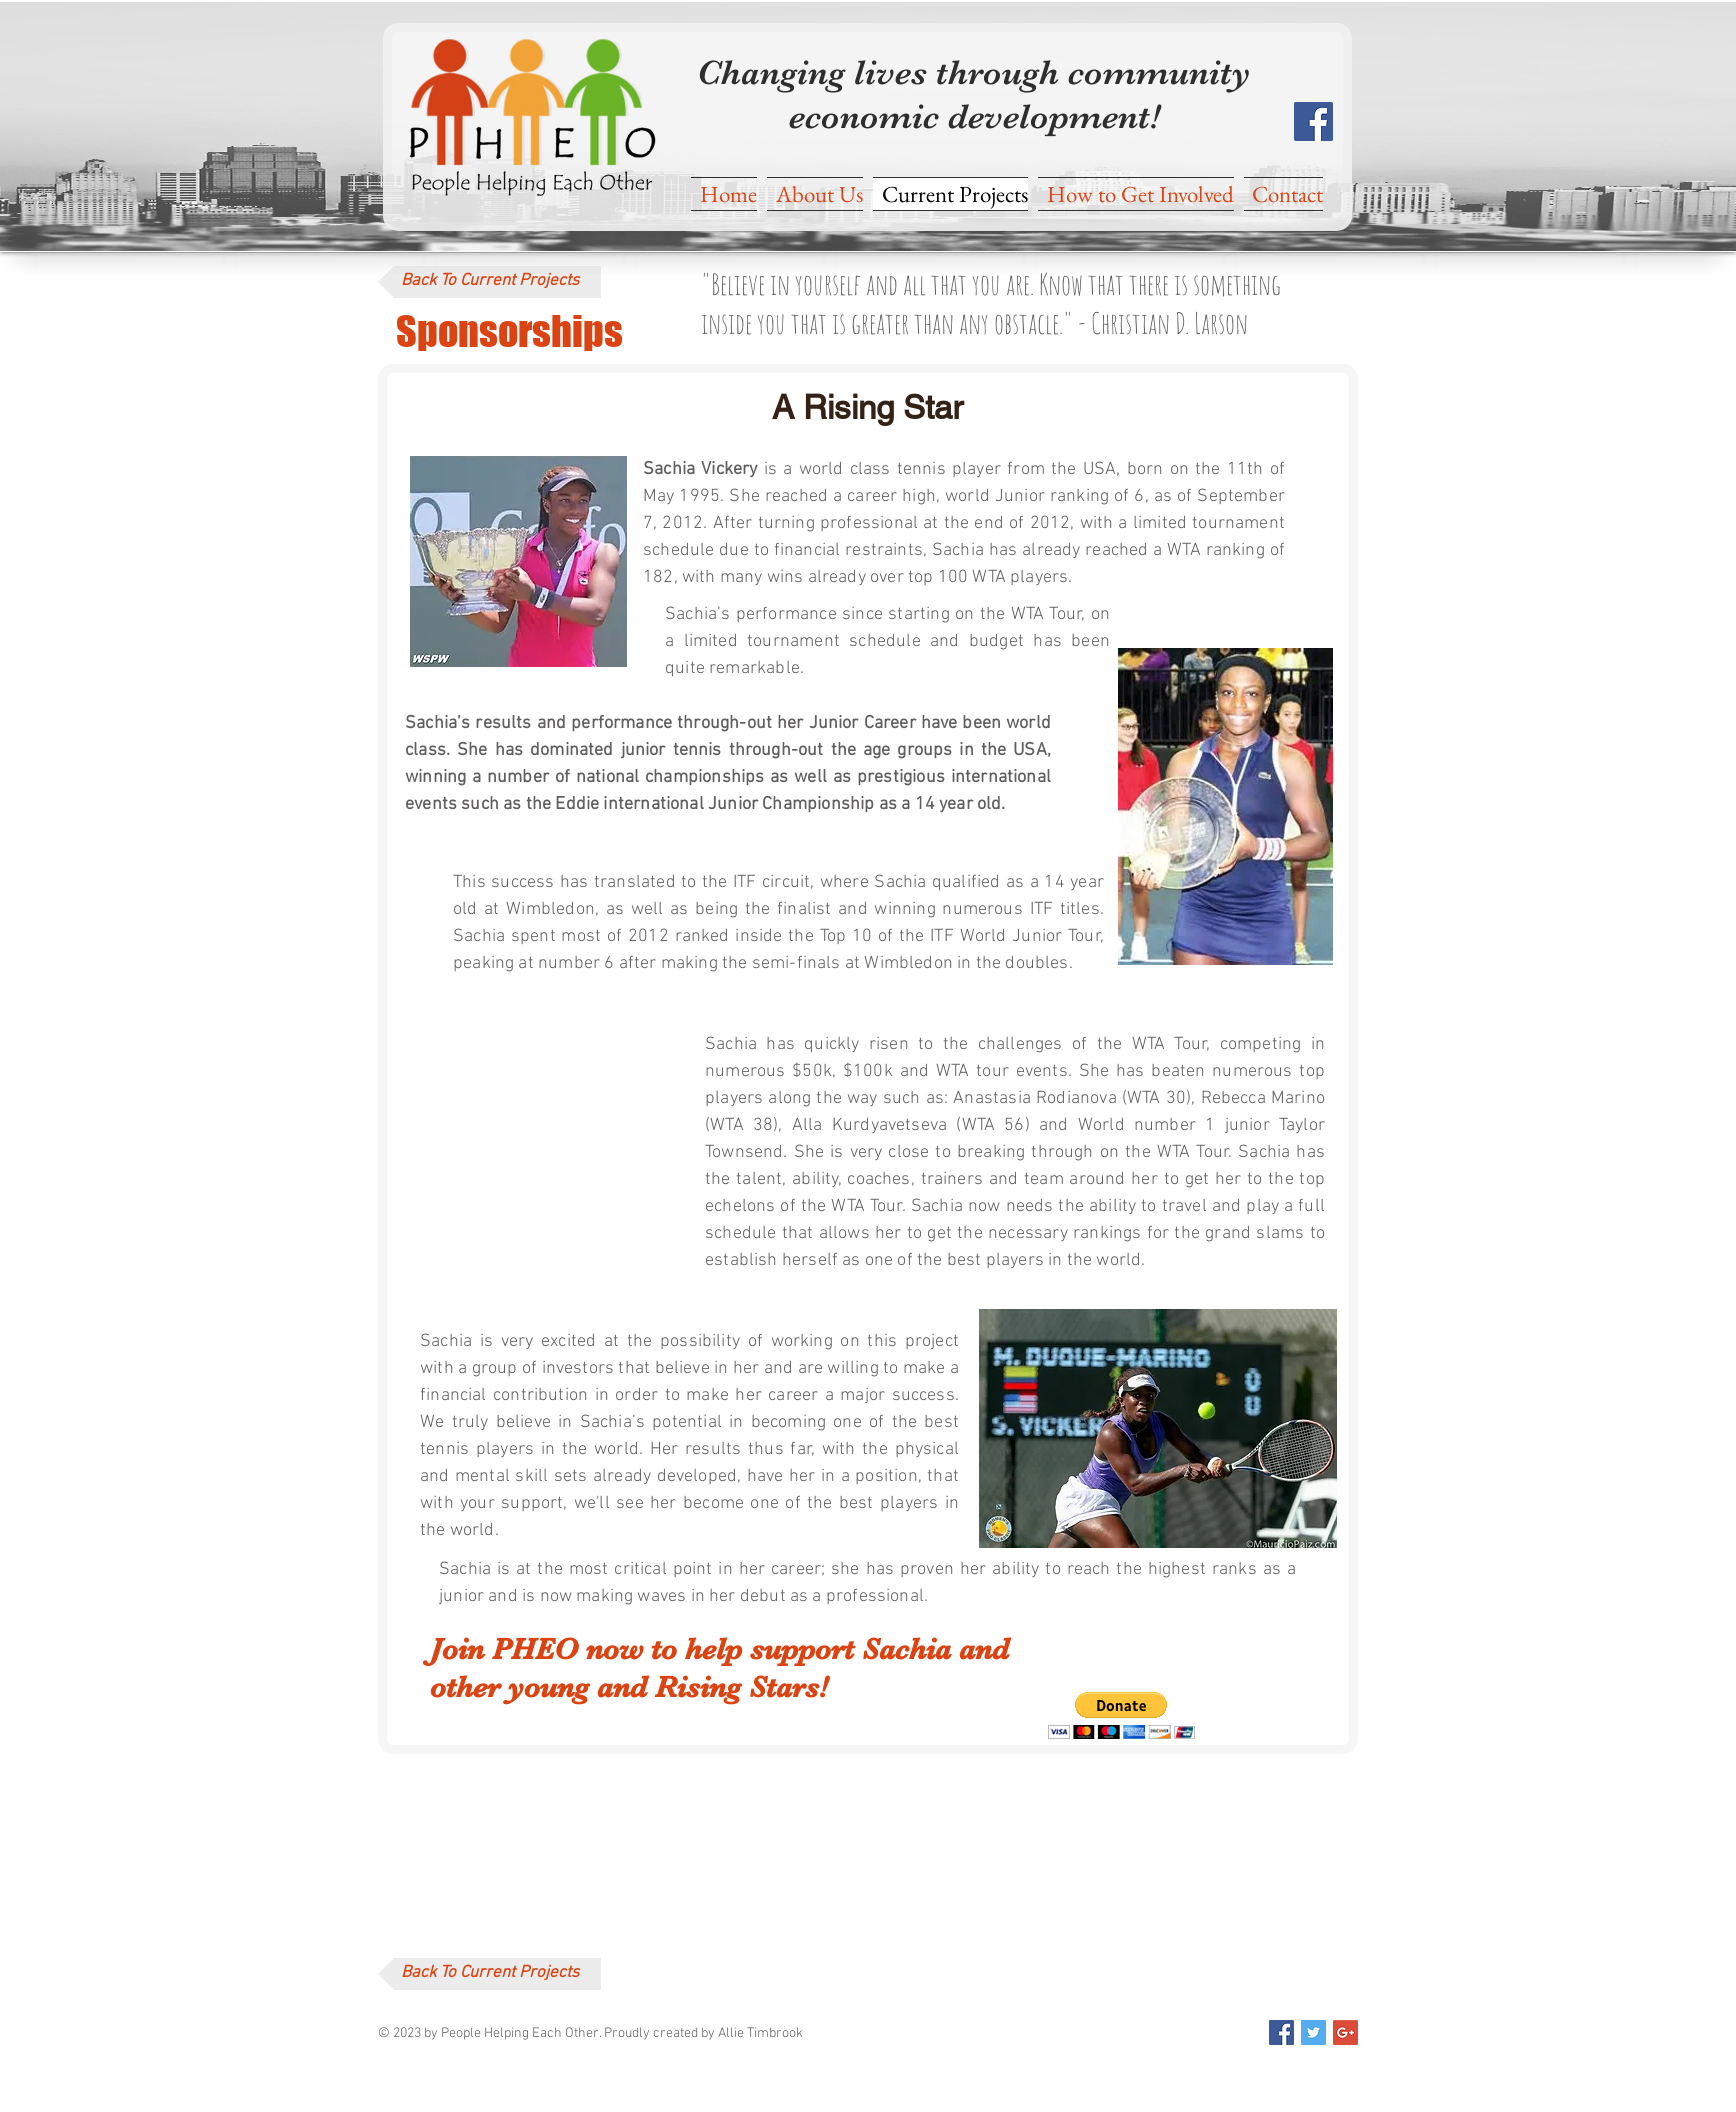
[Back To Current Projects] (489, 282)
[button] (1121, 1715)
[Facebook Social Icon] (1313, 121)
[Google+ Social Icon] (1345, 2032)
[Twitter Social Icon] (1313, 2032)
